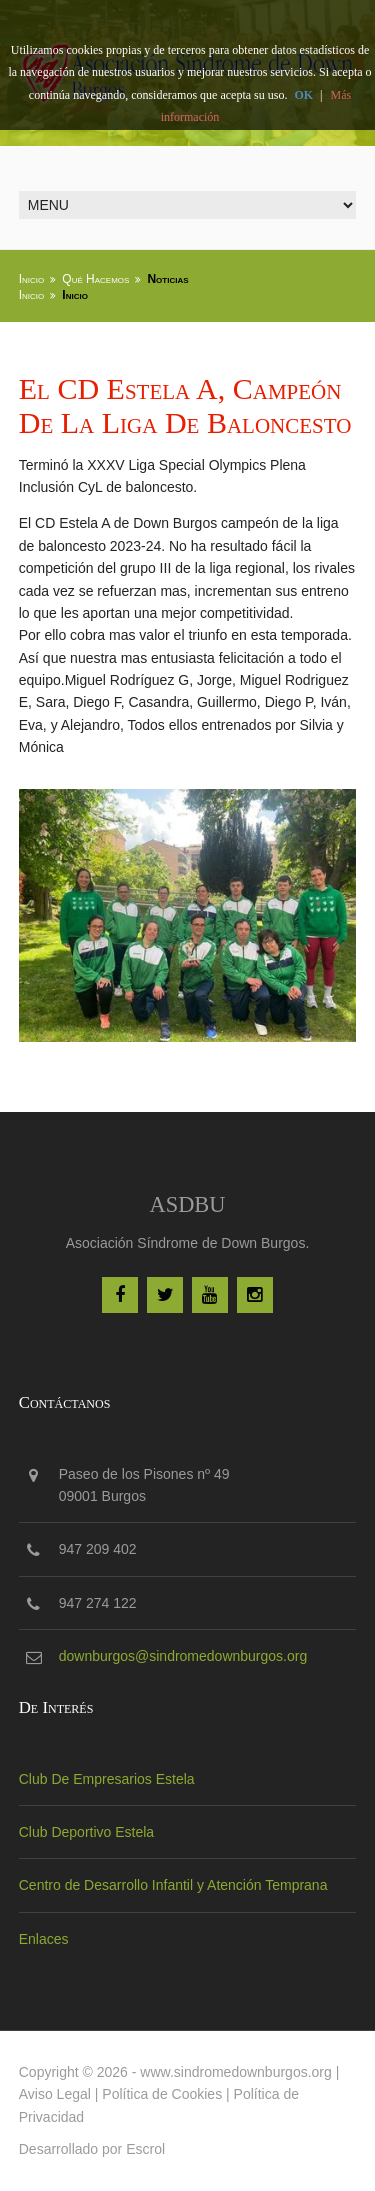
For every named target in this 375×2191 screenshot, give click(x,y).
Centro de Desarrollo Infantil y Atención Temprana (173, 1885)
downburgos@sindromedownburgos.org (183, 1656)
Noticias (167, 279)
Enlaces (44, 1939)
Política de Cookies (162, 2094)
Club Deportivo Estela (86, 1832)
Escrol (145, 2149)
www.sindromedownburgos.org (235, 2072)
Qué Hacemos (95, 279)
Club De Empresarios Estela (107, 1779)
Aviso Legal (55, 2094)
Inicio (32, 279)
